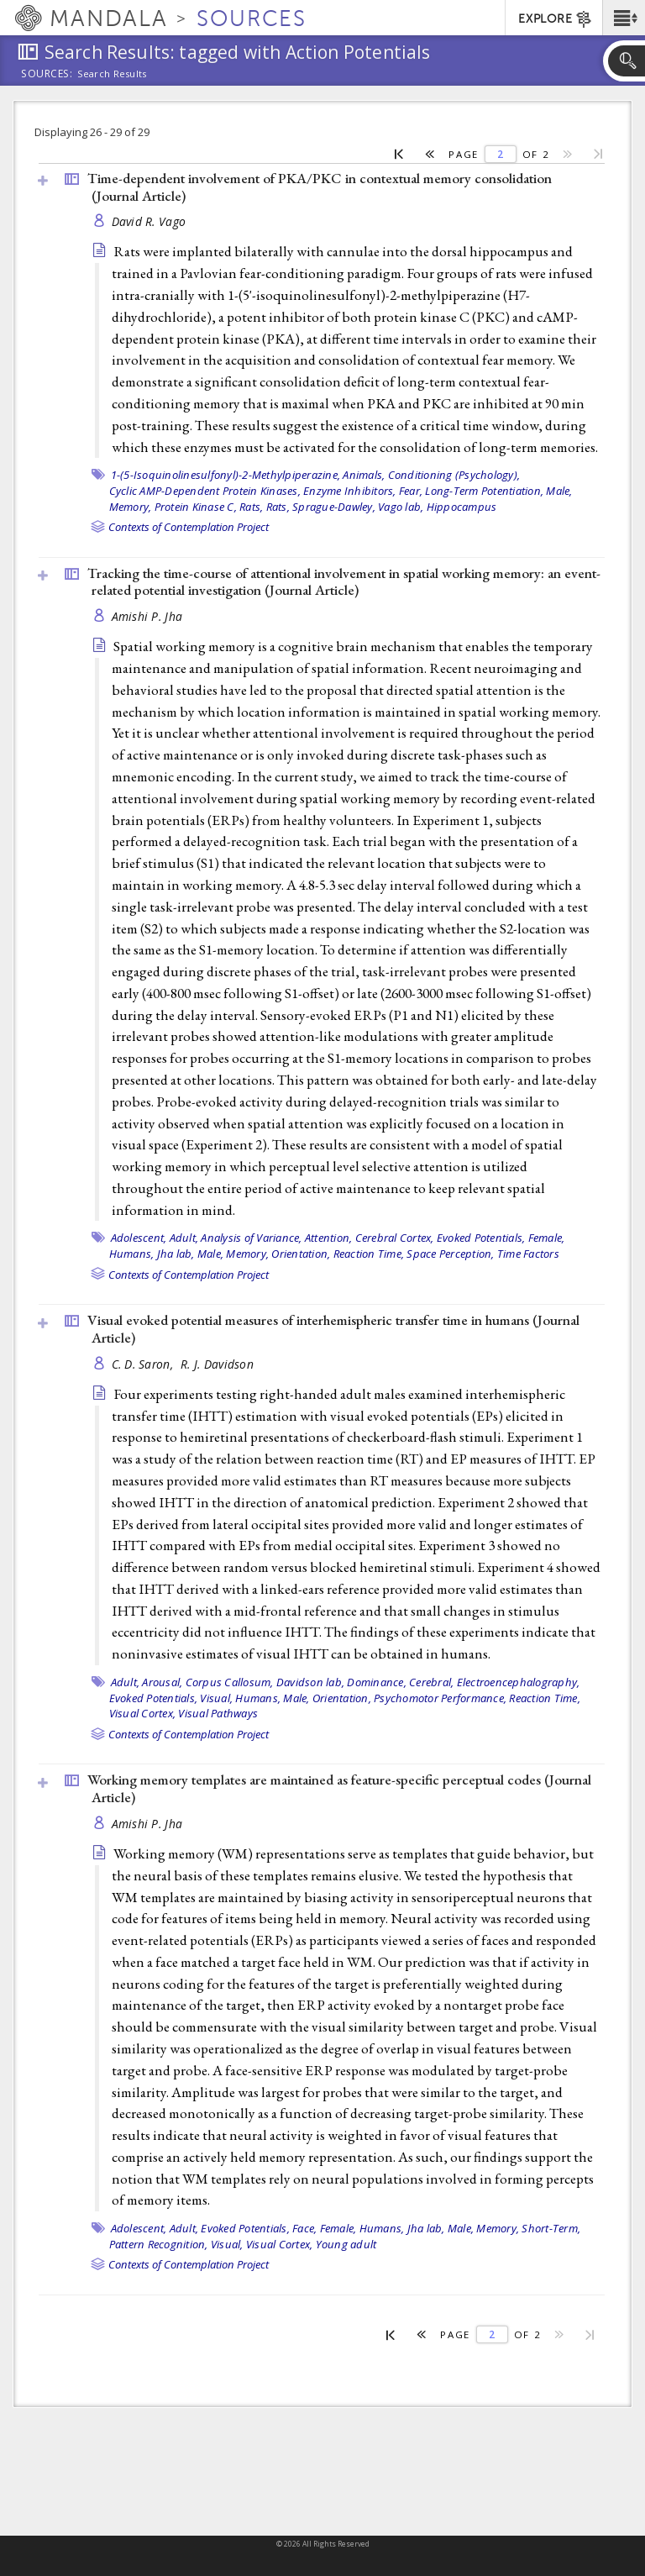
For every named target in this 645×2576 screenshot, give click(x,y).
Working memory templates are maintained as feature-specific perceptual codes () (339, 1788)
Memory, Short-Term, (528, 2228)
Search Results (112, 74)
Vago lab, (400, 506)
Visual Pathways (218, 1713)
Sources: (47, 75)
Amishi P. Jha (147, 616)
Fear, (410, 490)
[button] (623, 17)
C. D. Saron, (144, 1364)
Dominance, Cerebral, (400, 1682)
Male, (559, 490)
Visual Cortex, (142, 1713)
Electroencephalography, (518, 1682)
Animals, (364, 474)
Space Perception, (450, 1253)
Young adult (346, 2244)
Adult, (184, 1237)
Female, (546, 1237)
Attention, (329, 1237)
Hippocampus (462, 506)
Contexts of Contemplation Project (188, 526)
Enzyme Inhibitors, (349, 490)
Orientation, (300, 1253)
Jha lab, (176, 1253)
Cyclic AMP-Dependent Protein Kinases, (205, 490)
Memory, (130, 506)
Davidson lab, (310, 1682)
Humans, (132, 1253)
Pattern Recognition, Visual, (176, 2244)
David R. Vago (149, 221)
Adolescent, (139, 1237)
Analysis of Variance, (251, 1237)
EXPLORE (555, 19)
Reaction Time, (369, 1253)
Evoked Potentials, (481, 1237)
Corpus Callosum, (230, 1682)
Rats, (251, 506)
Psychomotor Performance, (440, 1698)
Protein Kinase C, (196, 506)
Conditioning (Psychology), (454, 474)
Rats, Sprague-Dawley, (320, 506)
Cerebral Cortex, (394, 1237)
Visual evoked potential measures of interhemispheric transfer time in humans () (333, 1329)
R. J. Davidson (217, 1364)
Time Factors (528, 1253)
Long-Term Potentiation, (484, 490)
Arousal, (162, 1682)
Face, (304, 2228)
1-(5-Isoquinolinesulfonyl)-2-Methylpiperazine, (226, 474)
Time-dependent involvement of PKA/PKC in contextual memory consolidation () (319, 187)
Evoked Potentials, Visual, (171, 1698)
